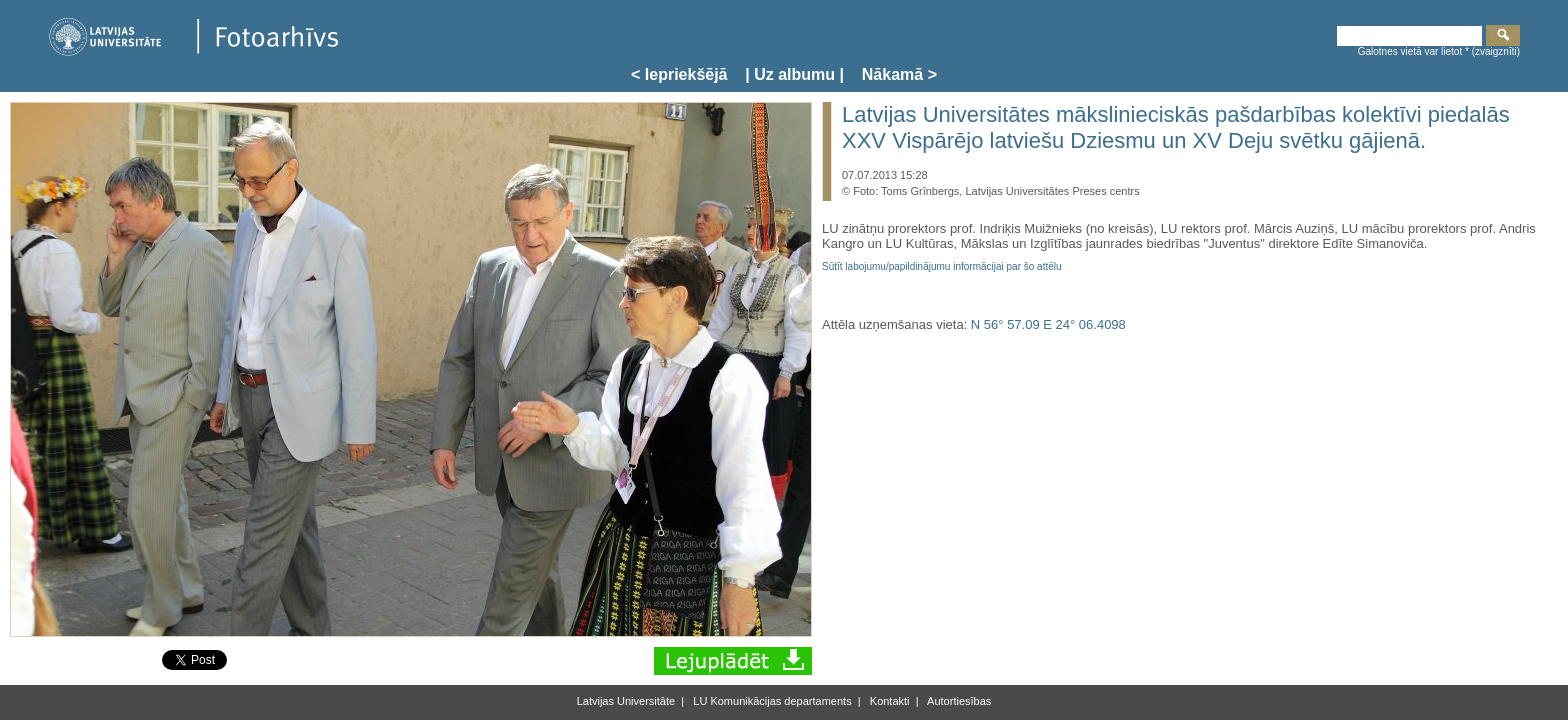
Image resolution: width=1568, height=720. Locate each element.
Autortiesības (958, 701)
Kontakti (888, 701)
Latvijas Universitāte (626, 701)
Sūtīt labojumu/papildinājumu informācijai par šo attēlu (942, 266)
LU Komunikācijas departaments (770, 701)
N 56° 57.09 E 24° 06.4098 (1048, 324)
